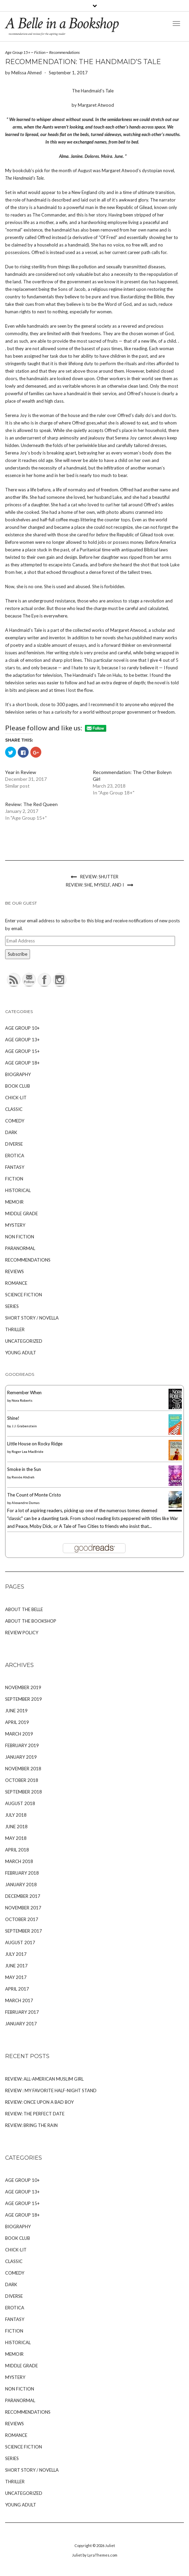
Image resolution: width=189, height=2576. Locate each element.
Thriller (15, 1329)
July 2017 (16, 1954)
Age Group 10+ (22, 1028)
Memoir (14, 1202)
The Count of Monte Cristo (34, 1495)
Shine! (13, 1418)
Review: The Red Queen (31, 804)
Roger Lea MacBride (27, 1451)
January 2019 (21, 1757)
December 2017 (22, 1896)
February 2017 (22, 2012)
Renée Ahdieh (23, 1477)
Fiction (39, 52)
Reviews (14, 1271)
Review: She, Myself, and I (95, 885)
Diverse (14, 1144)
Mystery (15, 1225)
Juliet (110, 2545)
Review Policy (21, 1632)
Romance (16, 1283)
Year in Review (20, 772)
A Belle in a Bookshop (61, 23)
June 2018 (16, 1826)
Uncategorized (23, 1341)
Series (12, 1306)
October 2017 (21, 1919)
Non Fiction (19, 1236)
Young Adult (20, 1352)
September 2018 (23, 1792)
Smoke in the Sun (24, 1469)
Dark (11, 1132)
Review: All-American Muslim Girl (44, 2079)
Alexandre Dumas (26, 1503)
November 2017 (23, 1907)
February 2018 (22, 1873)
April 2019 (17, 1722)
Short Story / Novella (32, 1318)
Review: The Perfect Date (34, 2113)
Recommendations (64, 52)
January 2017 (21, 2023)
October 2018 (21, 1780)
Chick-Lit (16, 1097)
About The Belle (24, 1609)
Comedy (14, 1120)
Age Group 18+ (22, 1063)
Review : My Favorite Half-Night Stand (51, 2090)
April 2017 (17, 1989)
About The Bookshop (30, 1621)
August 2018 (20, 1803)
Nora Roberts (22, 1400)
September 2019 (23, 1699)
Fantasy (14, 1167)
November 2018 (23, 1768)
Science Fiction (23, 1294)
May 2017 (16, 1977)
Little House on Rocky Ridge (34, 1443)
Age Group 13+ (22, 1039)
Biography (18, 1074)
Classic (14, 1109)
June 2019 (16, 1710)
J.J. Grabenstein (24, 1426)
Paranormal (20, 1248)
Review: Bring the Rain (31, 2125)
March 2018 (19, 1861)
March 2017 (19, 2000)
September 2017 (23, 1931)
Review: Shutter (99, 876)
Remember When (24, 1392)
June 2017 (16, 1965)
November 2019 (23, 1687)
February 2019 (22, 1745)
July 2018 (16, 1815)
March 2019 (19, 1734)
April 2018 (17, 1849)
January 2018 (21, 1884)
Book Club (17, 1086)
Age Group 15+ (17, 52)
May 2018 (16, 1838)
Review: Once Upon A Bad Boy (39, 2102)
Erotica (14, 1155)
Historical (18, 1190)
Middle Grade (21, 1213)
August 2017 (20, 1942)
